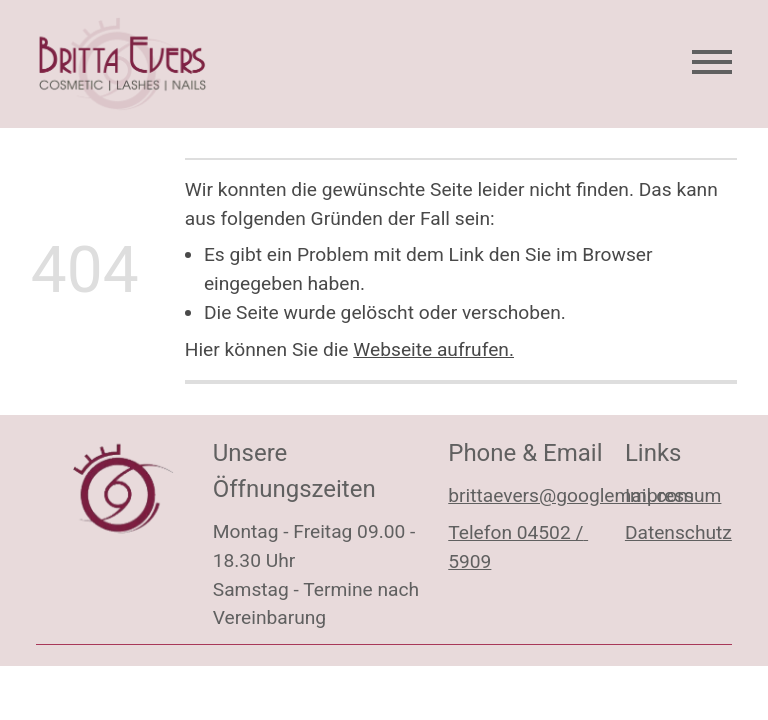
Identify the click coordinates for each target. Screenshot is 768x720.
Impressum (673, 495)
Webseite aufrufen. (433, 349)
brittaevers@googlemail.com (571, 495)
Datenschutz (678, 532)
